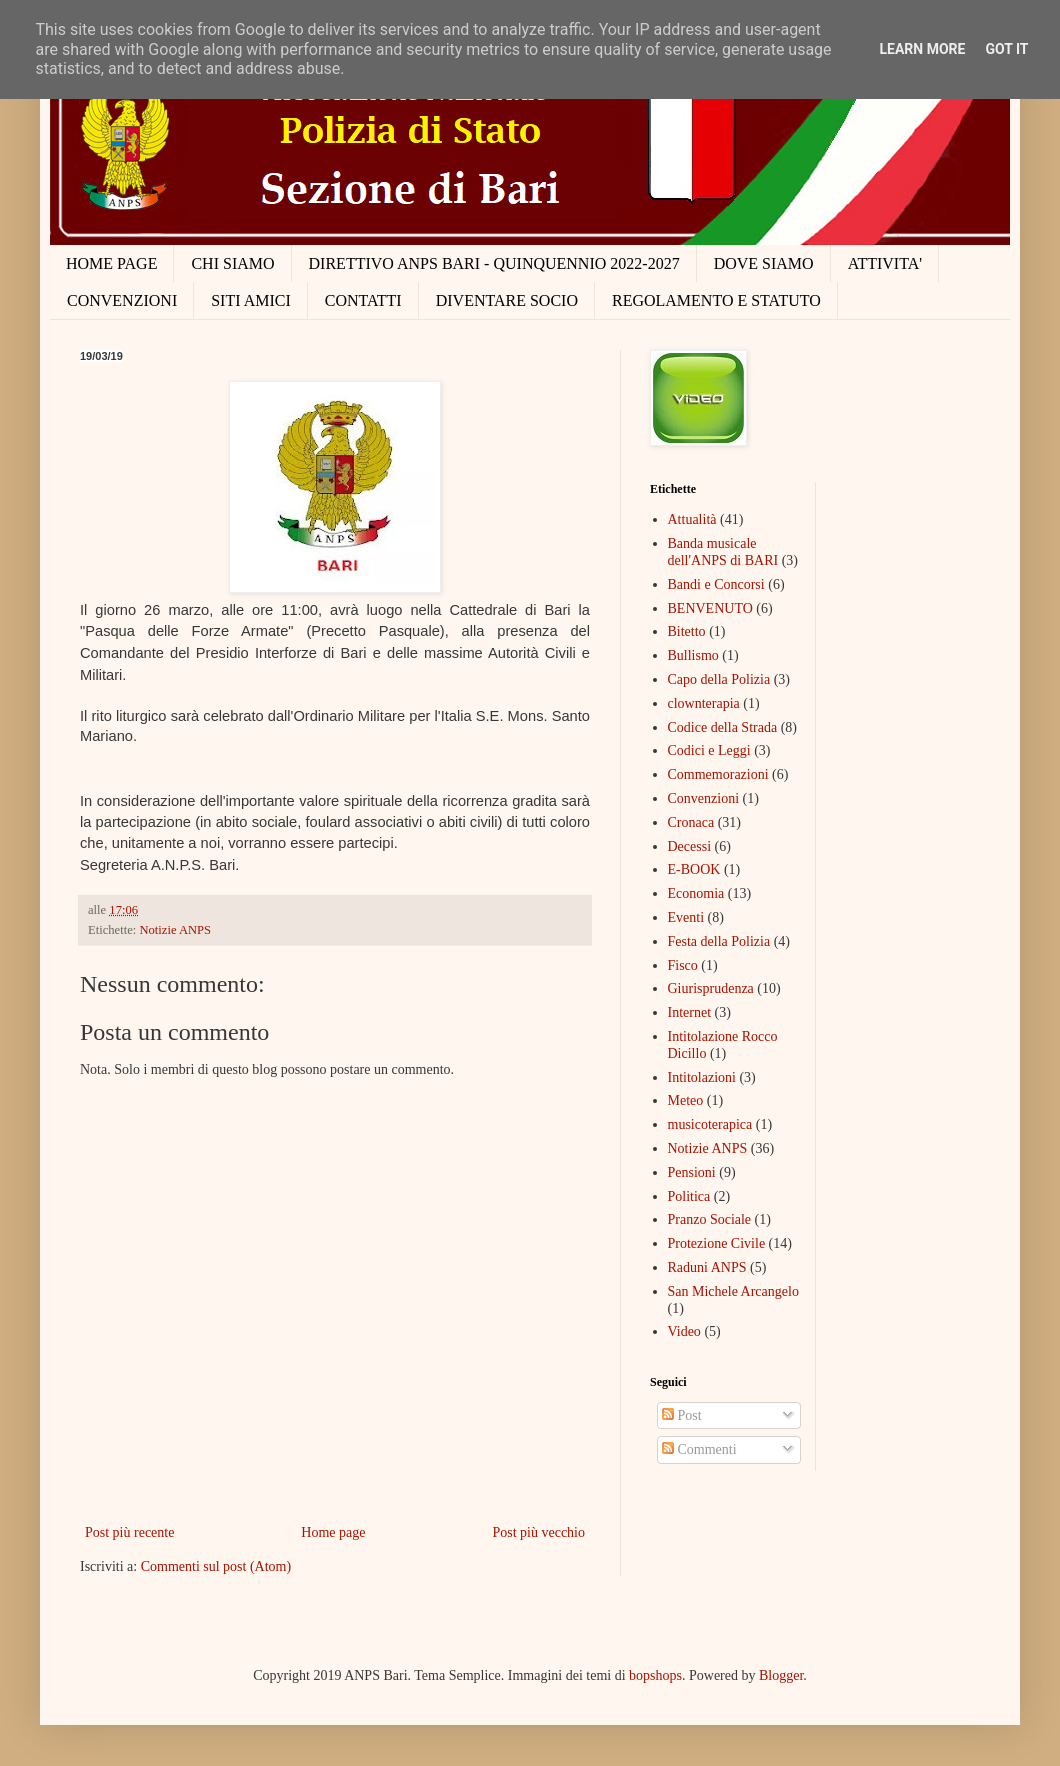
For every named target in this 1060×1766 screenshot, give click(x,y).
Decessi (690, 846)
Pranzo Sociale (710, 1219)
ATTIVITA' (885, 263)
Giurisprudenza (711, 988)
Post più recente (129, 1532)
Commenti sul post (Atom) (216, 1566)
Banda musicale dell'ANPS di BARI (723, 552)
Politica (689, 1196)
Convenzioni (704, 798)
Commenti (699, 1449)
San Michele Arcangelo (733, 1291)
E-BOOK (694, 869)
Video (684, 1331)
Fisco (683, 965)
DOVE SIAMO (764, 263)
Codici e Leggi (709, 750)
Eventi (686, 917)
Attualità (692, 519)
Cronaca (691, 822)
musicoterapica (710, 1124)
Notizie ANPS (175, 930)
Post (682, 1415)
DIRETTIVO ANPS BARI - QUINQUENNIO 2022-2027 (494, 263)
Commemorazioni (718, 774)
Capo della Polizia (719, 679)
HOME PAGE (111, 263)
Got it (1006, 49)
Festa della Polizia (719, 941)
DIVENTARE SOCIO (507, 300)
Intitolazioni (702, 1077)
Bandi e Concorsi (716, 584)
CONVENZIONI (122, 300)
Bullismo (693, 655)
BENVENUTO (710, 608)
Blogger (781, 1675)
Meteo (686, 1100)
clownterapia (704, 703)
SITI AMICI (251, 300)
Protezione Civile (717, 1243)
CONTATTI (363, 300)
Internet (690, 1012)
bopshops (655, 1675)
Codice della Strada (723, 727)
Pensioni (692, 1172)
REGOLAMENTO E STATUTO (716, 300)
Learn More (922, 49)
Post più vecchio (538, 1532)
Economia (696, 893)
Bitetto (687, 631)
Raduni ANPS (707, 1267)
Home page (333, 1532)
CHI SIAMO (232, 263)
